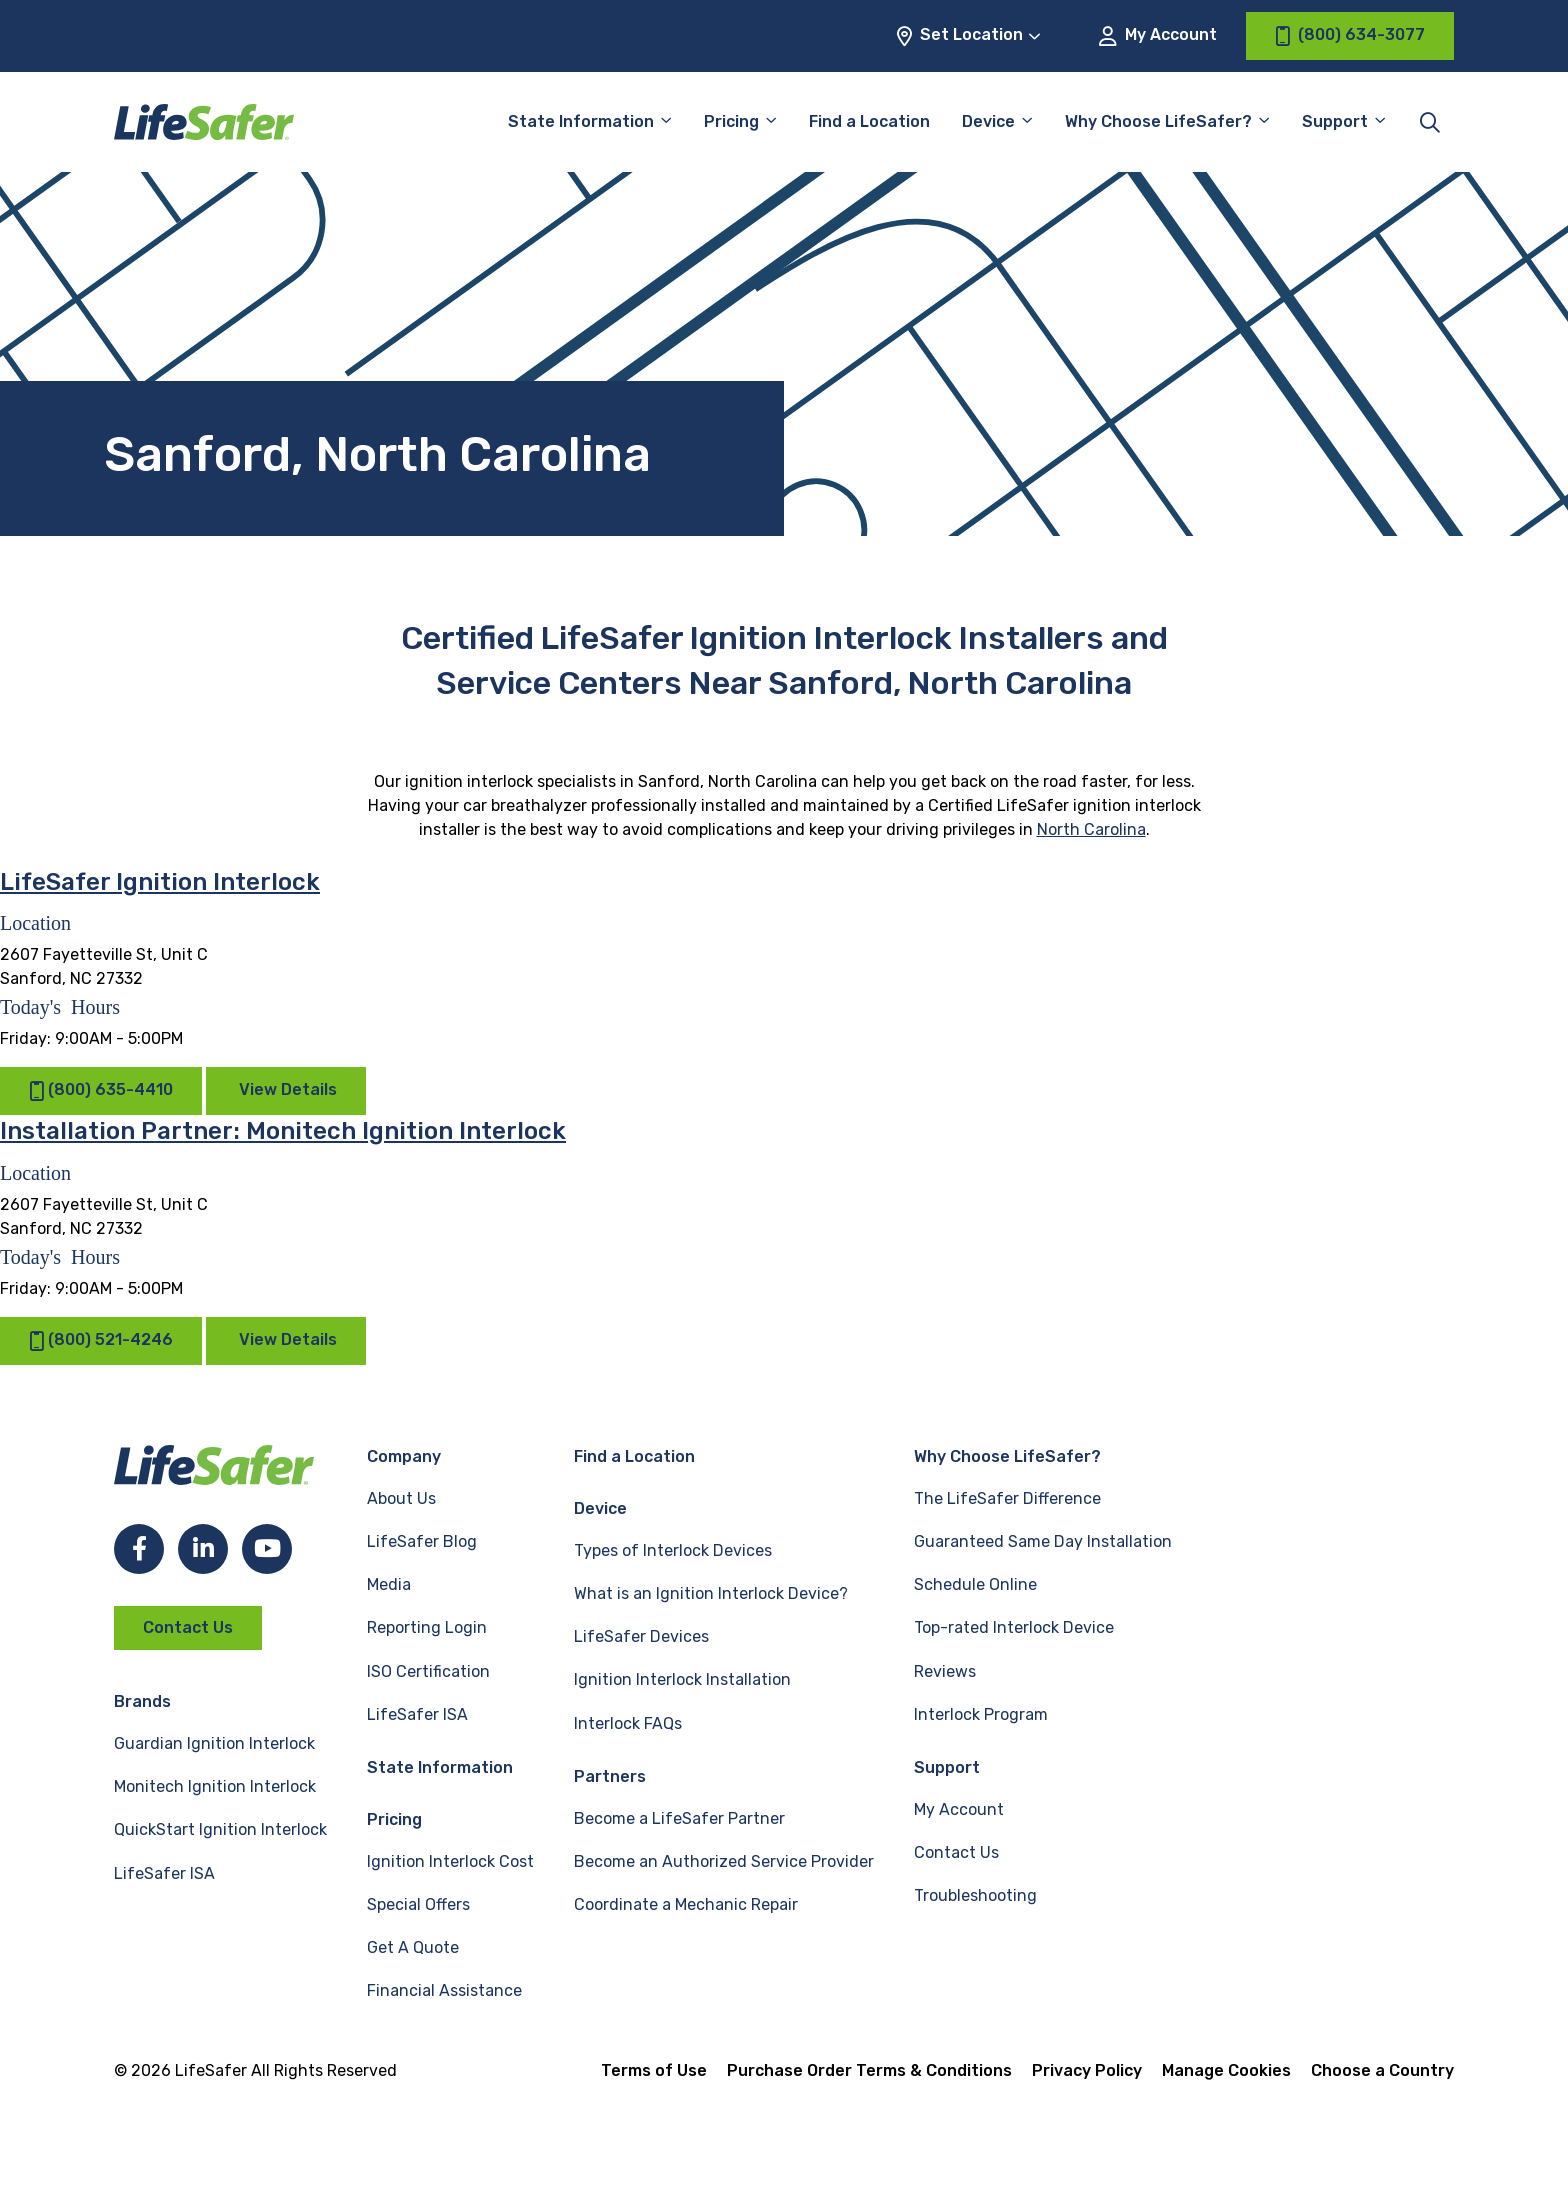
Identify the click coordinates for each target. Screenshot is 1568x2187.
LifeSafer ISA (164, 1873)
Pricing (731, 121)
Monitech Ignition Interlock (215, 1786)
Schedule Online (975, 1584)
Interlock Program (981, 1714)
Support (1335, 121)
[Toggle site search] (1430, 122)
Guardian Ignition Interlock (214, 1743)
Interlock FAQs (628, 1723)
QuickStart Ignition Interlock (220, 1829)
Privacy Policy (1087, 2070)
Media (389, 1584)
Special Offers (418, 1904)
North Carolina (1091, 829)
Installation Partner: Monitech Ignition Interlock (283, 1131)
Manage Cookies (1226, 2070)
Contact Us (188, 1627)
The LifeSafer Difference (1007, 1498)
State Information (581, 121)
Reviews (945, 1671)
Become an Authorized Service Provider (724, 1861)
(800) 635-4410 (101, 1090)
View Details (288, 1089)
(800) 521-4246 (101, 1340)
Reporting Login (427, 1627)
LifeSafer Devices (641, 1636)
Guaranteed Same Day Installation (1043, 1541)
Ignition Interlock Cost (450, 1861)
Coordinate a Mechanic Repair (686, 1904)
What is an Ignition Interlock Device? (711, 1593)
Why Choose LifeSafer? (1158, 121)
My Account (1158, 35)
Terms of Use (654, 2070)
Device (988, 121)
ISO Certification (428, 1671)
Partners (610, 1776)
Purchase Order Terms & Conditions (869, 2070)
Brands (142, 1701)
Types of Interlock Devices (673, 1550)
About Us (401, 1498)
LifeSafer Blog (422, 1541)
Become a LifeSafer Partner (679, 1818)
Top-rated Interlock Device (1014, 1627)
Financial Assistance (444, 1990)
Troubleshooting (975, 1895)
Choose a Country (1382, 2070)
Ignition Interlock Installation (682, 1679)
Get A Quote (413, 1947)
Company (404, 1456)
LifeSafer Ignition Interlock (160, 882)
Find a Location (869, 121)
